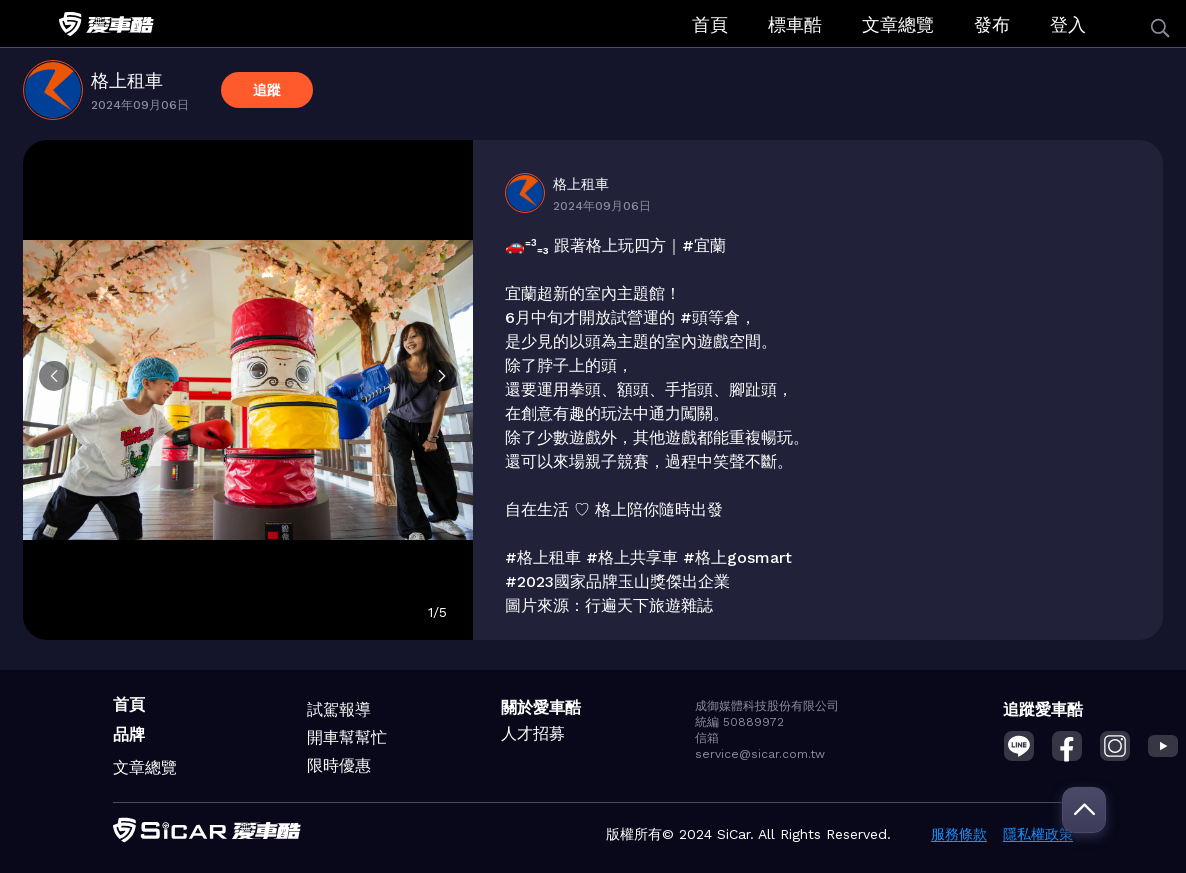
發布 (992, 24)
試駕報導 (339, 709)
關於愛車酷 (541, 707)
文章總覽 (898, 24)
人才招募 (533, 733)
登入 (1068, 24)
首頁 (710, 24)
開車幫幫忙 (347, 737)
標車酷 (795, 24)
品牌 (129, 734)
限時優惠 (339, 765)
